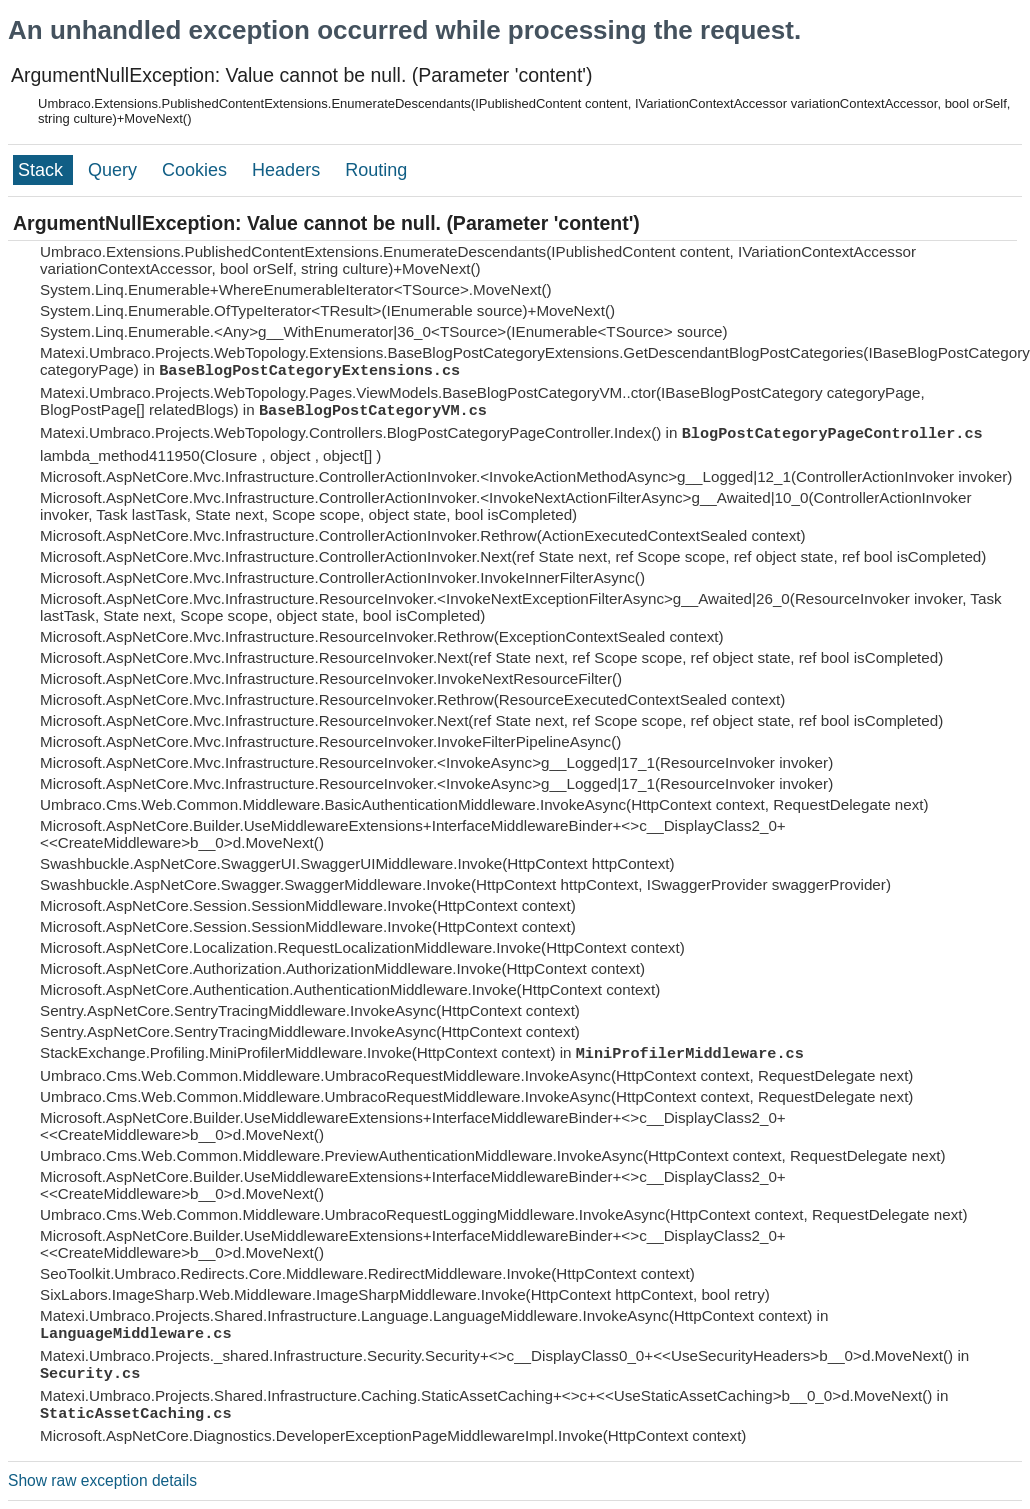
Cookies (197, 170)
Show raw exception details (102, 1480)
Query (115, 170)
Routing (376, 170)
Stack (43, 170)
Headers (288, 170)
